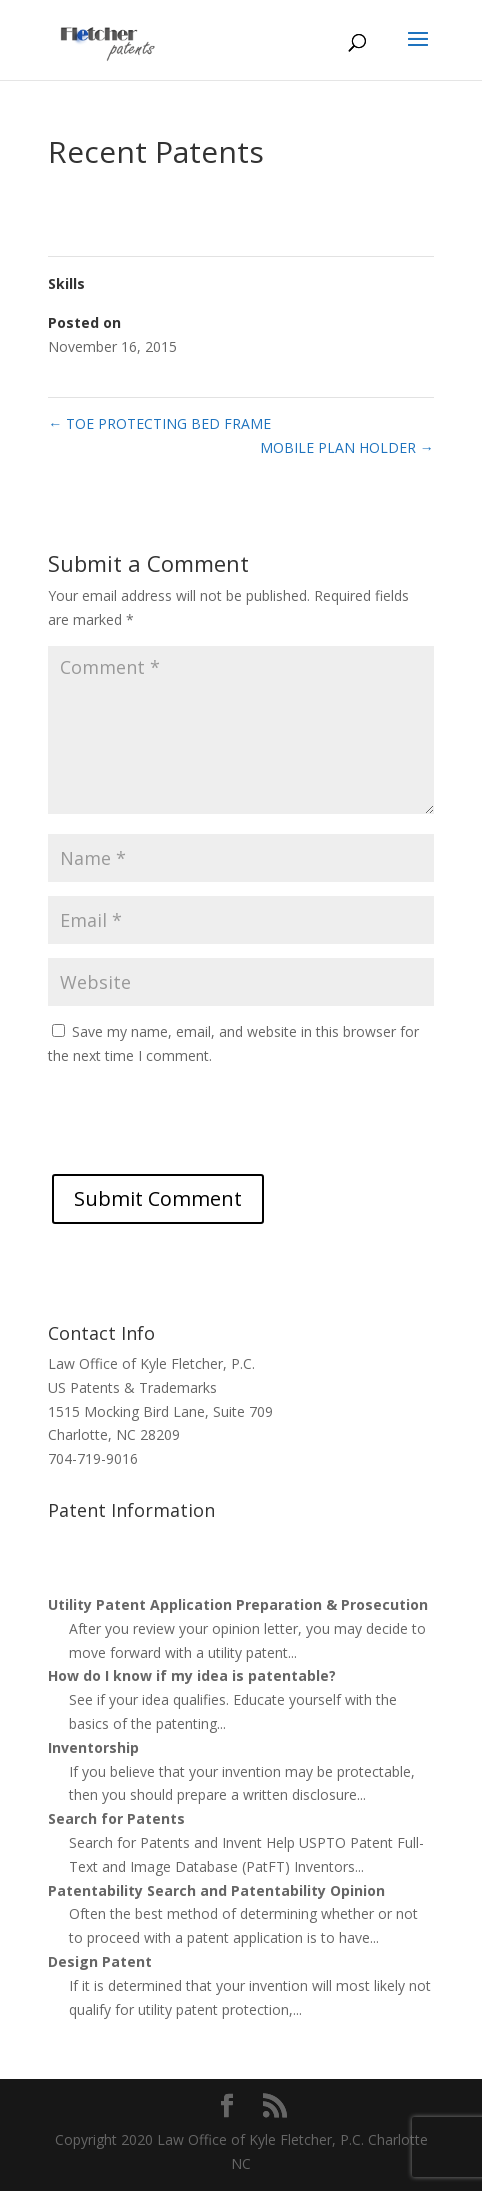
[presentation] (200, 1135)
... (292, 1652)
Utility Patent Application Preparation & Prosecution (238, 1604)
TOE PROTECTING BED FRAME (159, 423)
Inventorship (93, 1747)
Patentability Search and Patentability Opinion (216, 1890)
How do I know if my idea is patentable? (192, 1675)
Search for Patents (116, 1818)
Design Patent (100, 1961)
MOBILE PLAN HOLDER (347, 447)
